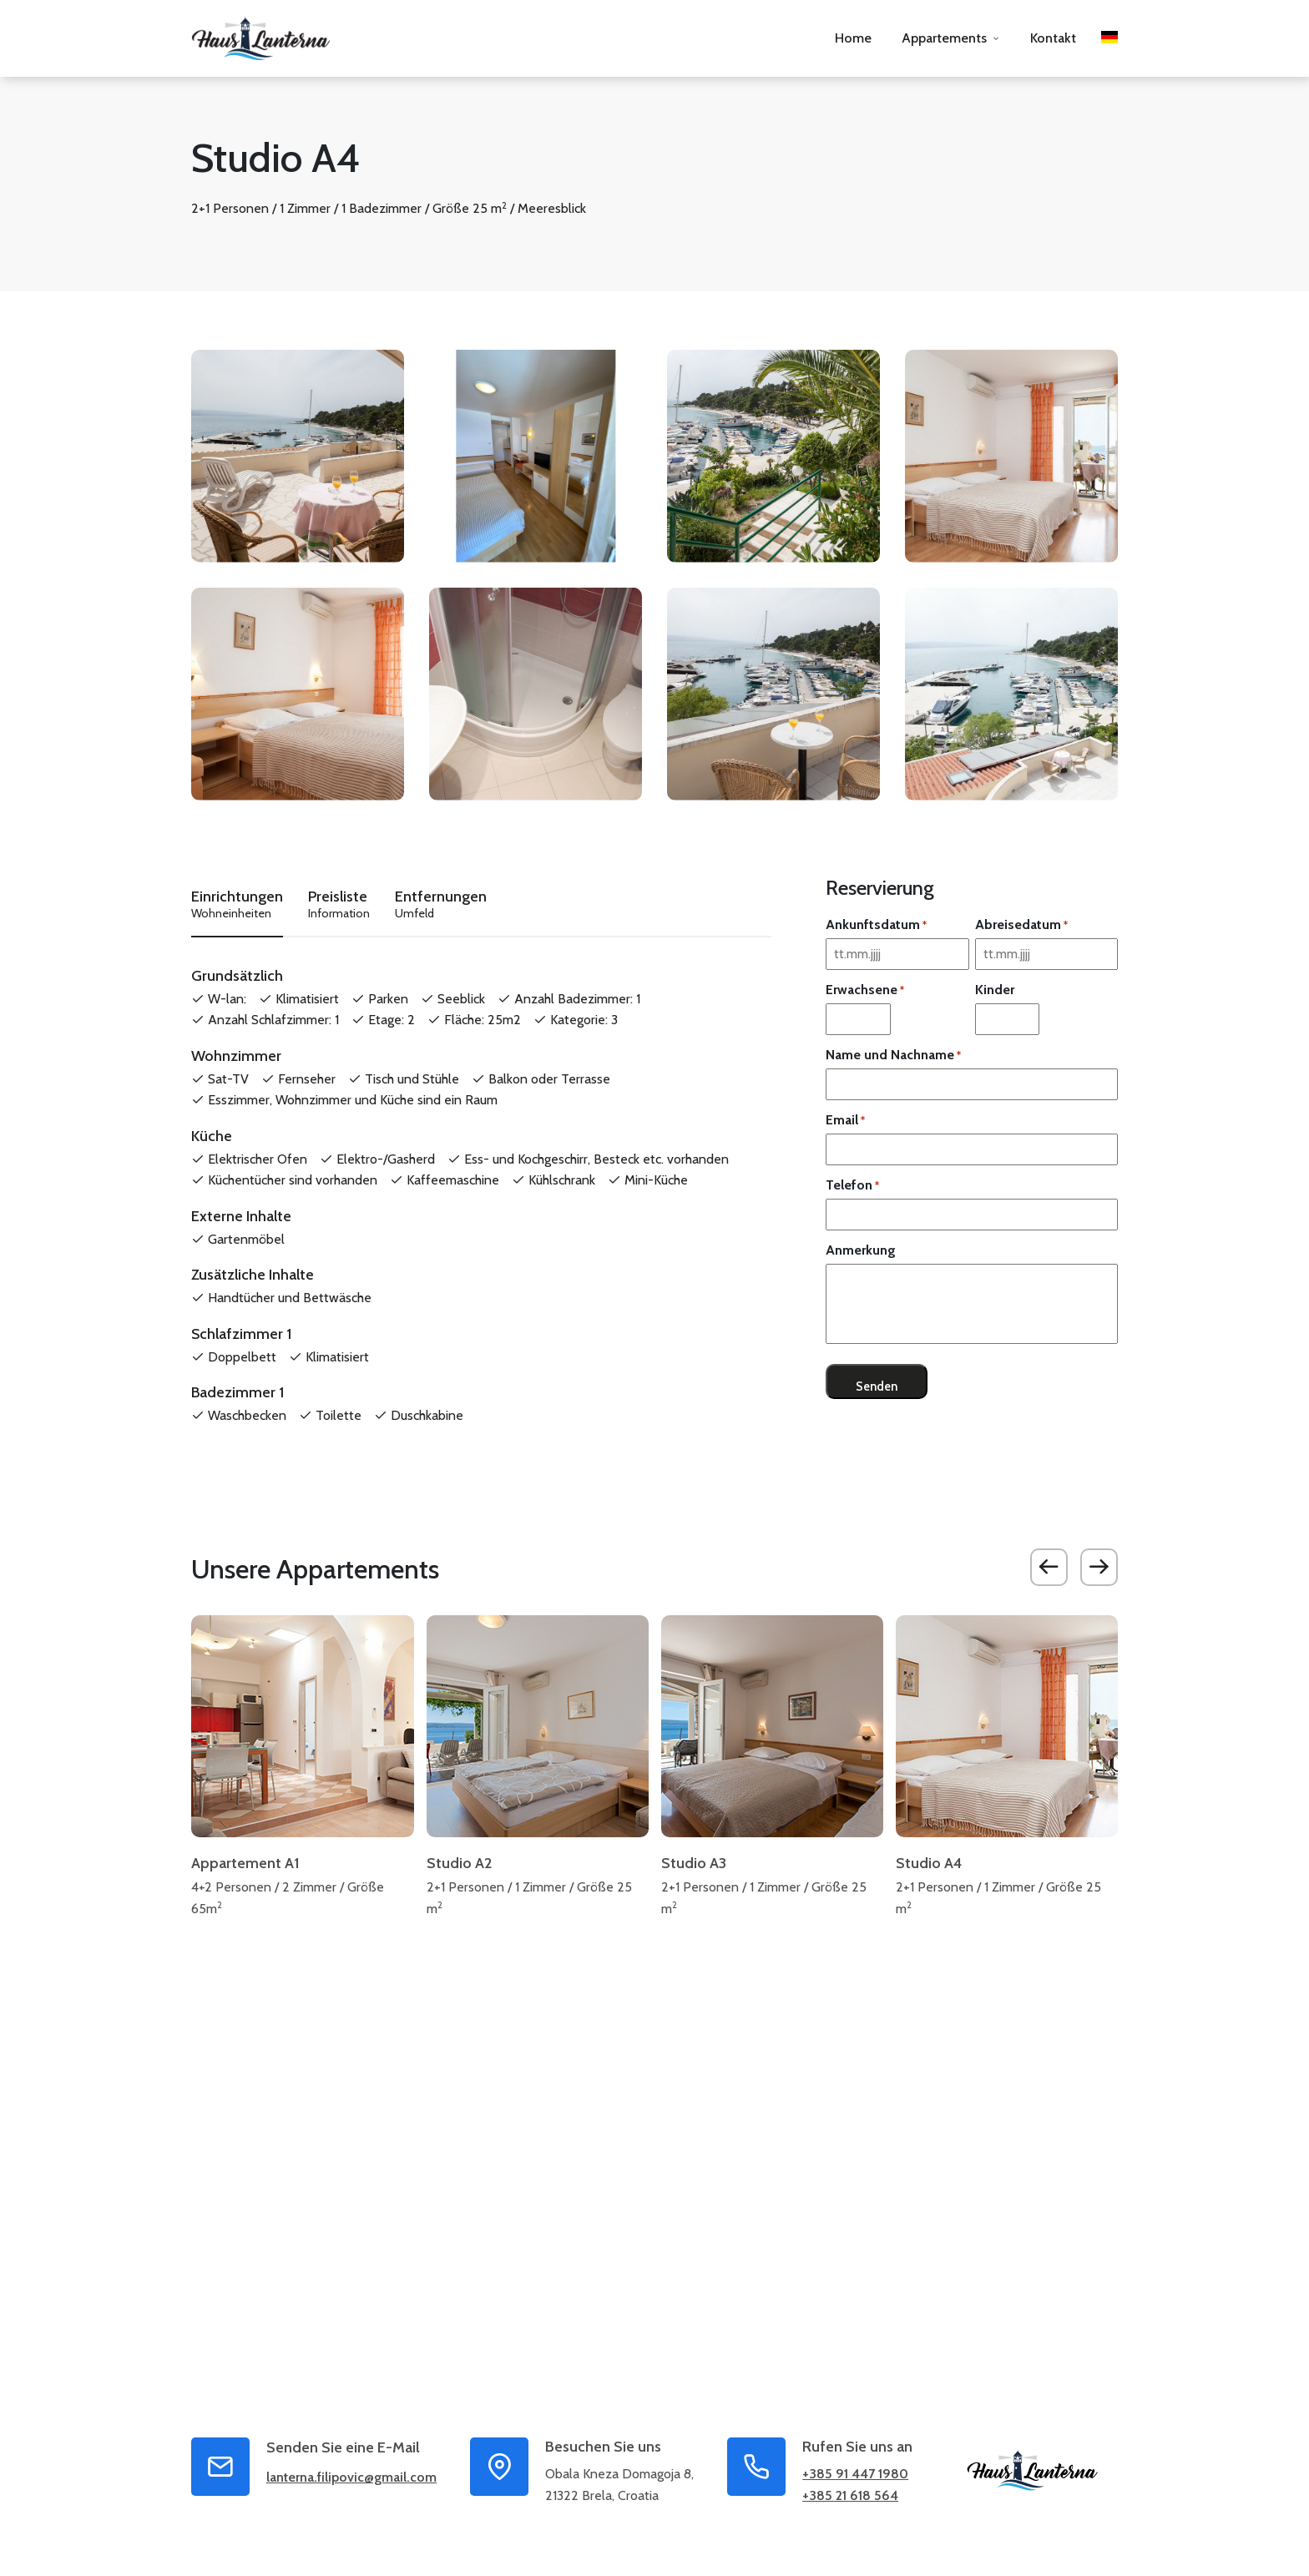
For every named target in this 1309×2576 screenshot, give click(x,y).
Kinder (994, 990)
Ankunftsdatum (876, 925)
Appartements (944, 38)
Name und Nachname (893, 1055)
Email (845, 1120)
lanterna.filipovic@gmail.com (351, 2481)
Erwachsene (865, 990)
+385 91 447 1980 (855, 2478)
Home (853, 38)
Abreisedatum (1021, 925)
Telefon (852, 1185)
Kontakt (1053, 38)
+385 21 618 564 (850, 2500)
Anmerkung (861, 1250)
